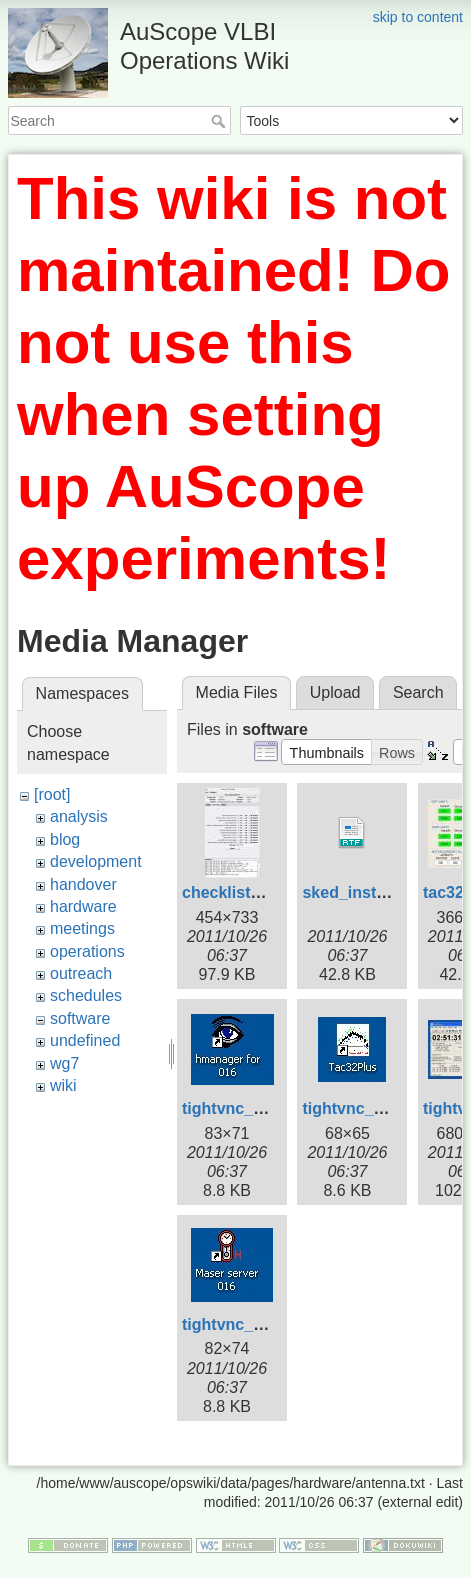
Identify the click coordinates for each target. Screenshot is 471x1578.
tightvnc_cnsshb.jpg (260, 1324)
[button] (326, 752)
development (96, 861)
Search (220, 121)
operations (87, 951)
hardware (83, 906)
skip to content (418, 17)
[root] (52, 794)
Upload (335, 692)
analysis (79, 816)
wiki (63, 1085)
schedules (86, 995)
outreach (81, 973)
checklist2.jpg (235, 892)
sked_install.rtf (358, 892)
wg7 (64, 1063)
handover (83, 884)
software (80, 1018)
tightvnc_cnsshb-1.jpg (267, 1108)
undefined (85, 1040)
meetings (82, 928)
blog (65, 839)
